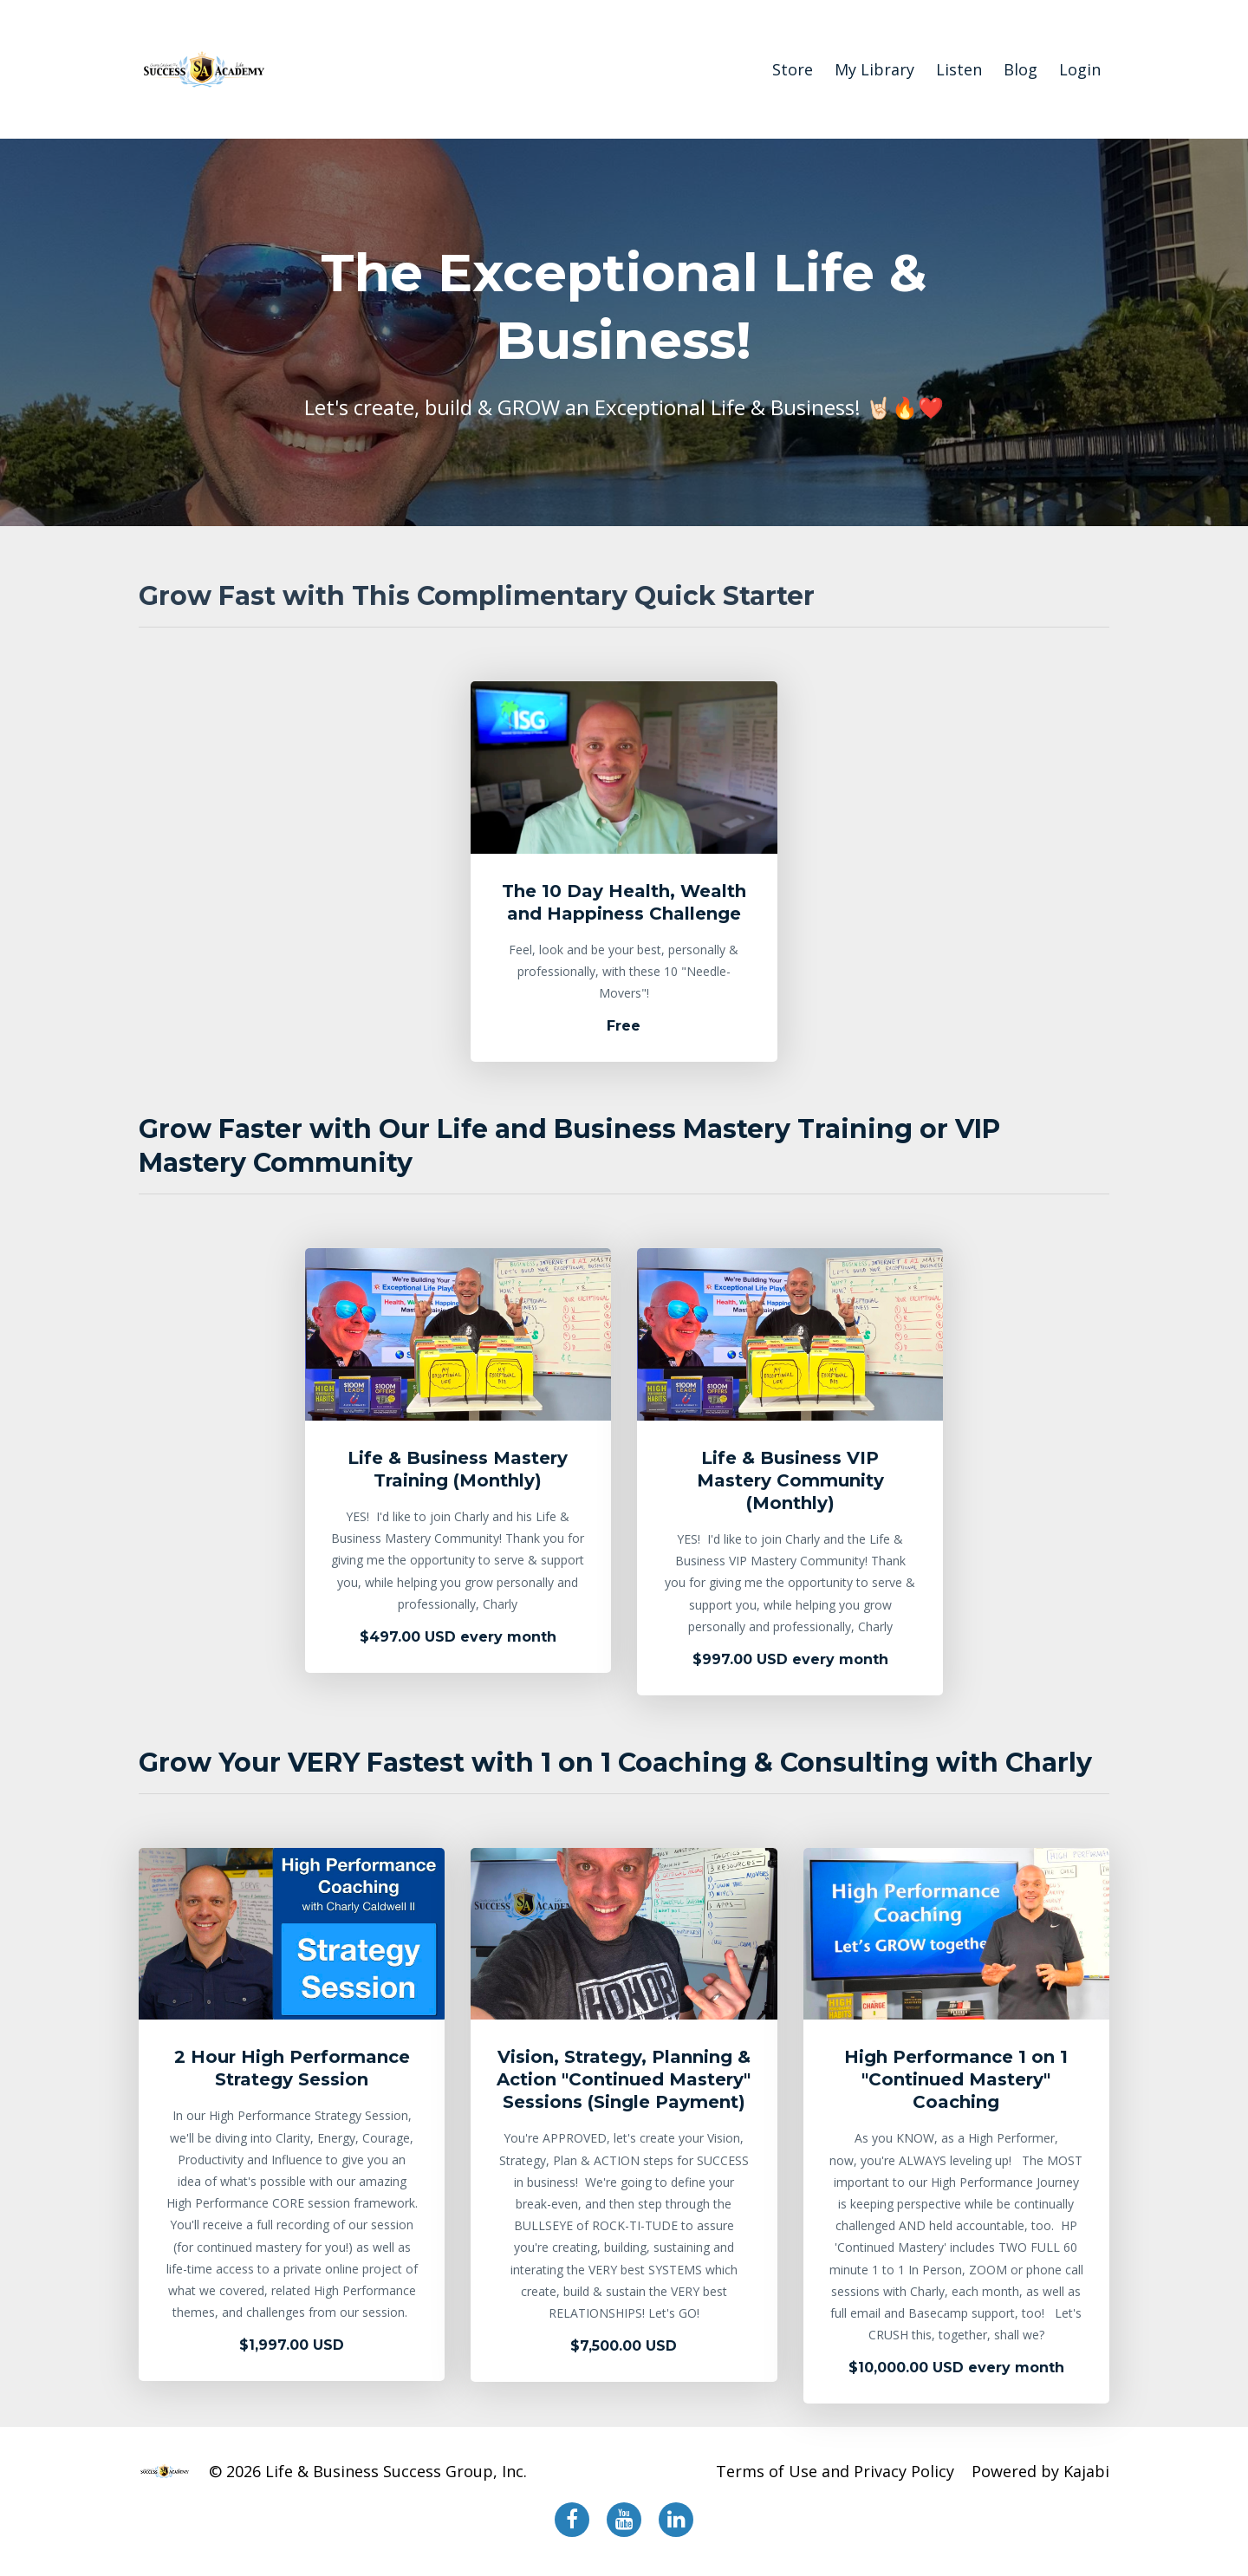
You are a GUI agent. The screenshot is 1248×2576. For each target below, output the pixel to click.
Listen (959, 69)
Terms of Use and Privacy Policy (835, 2471)
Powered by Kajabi (1040, 2471)
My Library (874, 69)
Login (1080, 69)
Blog (1020, 69)
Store (792, 69)
